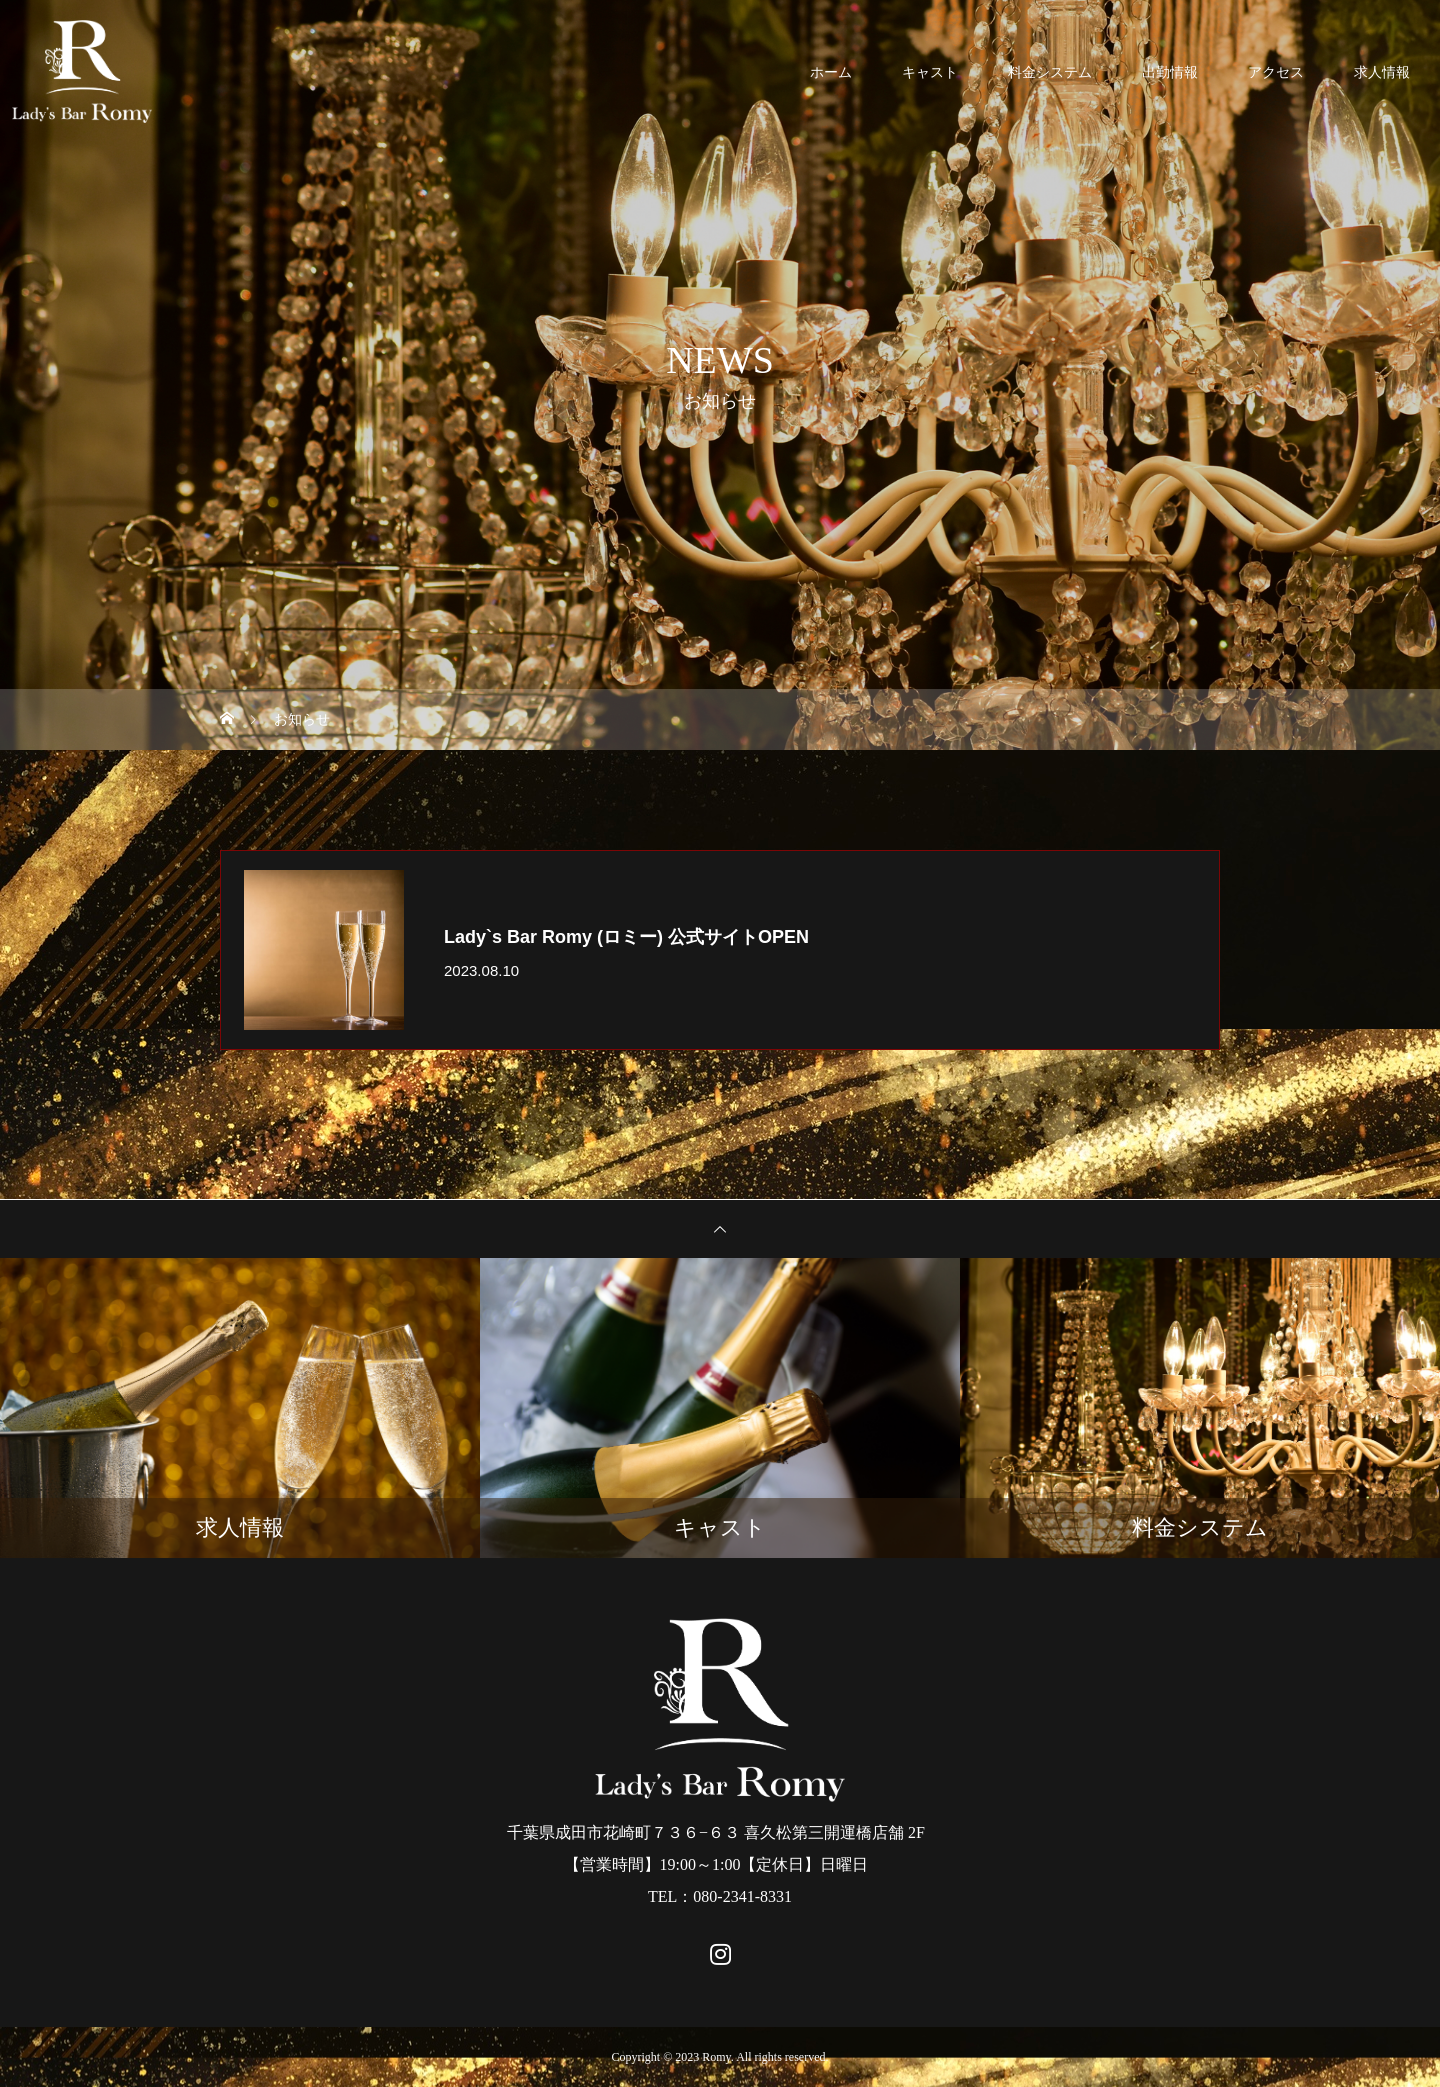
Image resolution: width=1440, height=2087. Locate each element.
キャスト (930, 72)
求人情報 (1382, 72)
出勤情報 (1170, 72)
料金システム (1050, 72)
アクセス (1276, 72)
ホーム (831, 72)
